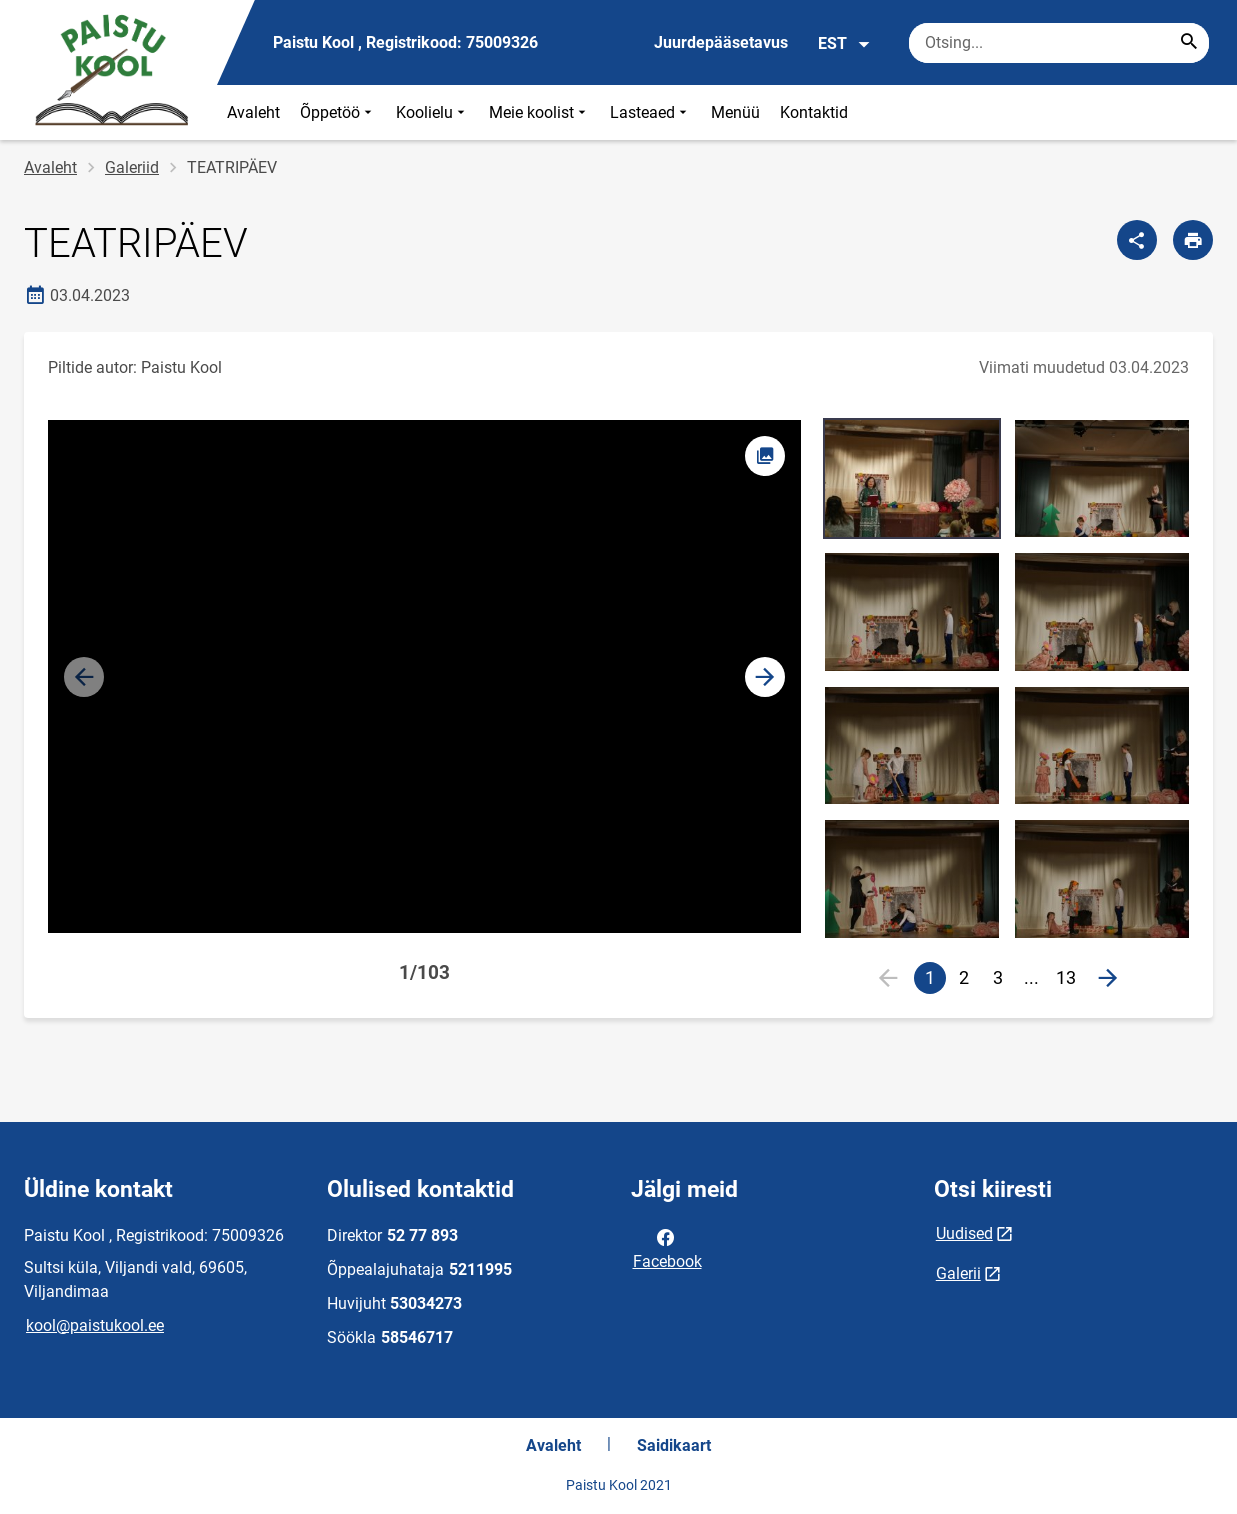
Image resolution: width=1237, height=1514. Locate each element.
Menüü (735, 112)
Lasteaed (650, 112)
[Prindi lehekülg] (1193, 240)
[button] (765, 677)
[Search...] (1189, 43)
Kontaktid (814, 112)
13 (1066, 977)
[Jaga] (1137, 240)
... (1036, 980)
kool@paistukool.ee (95, 1325)
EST (844, 44)
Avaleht (253, 112)
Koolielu (432, 112)
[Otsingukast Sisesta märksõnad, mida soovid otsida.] (1059, 43)
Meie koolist (539, 112)
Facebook (667, 1248)
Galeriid (132, 167)
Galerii (958, 1273)
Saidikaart (674, 1445)
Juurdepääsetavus (721, 42)
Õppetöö (338, 112)
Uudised (964, 1233)
